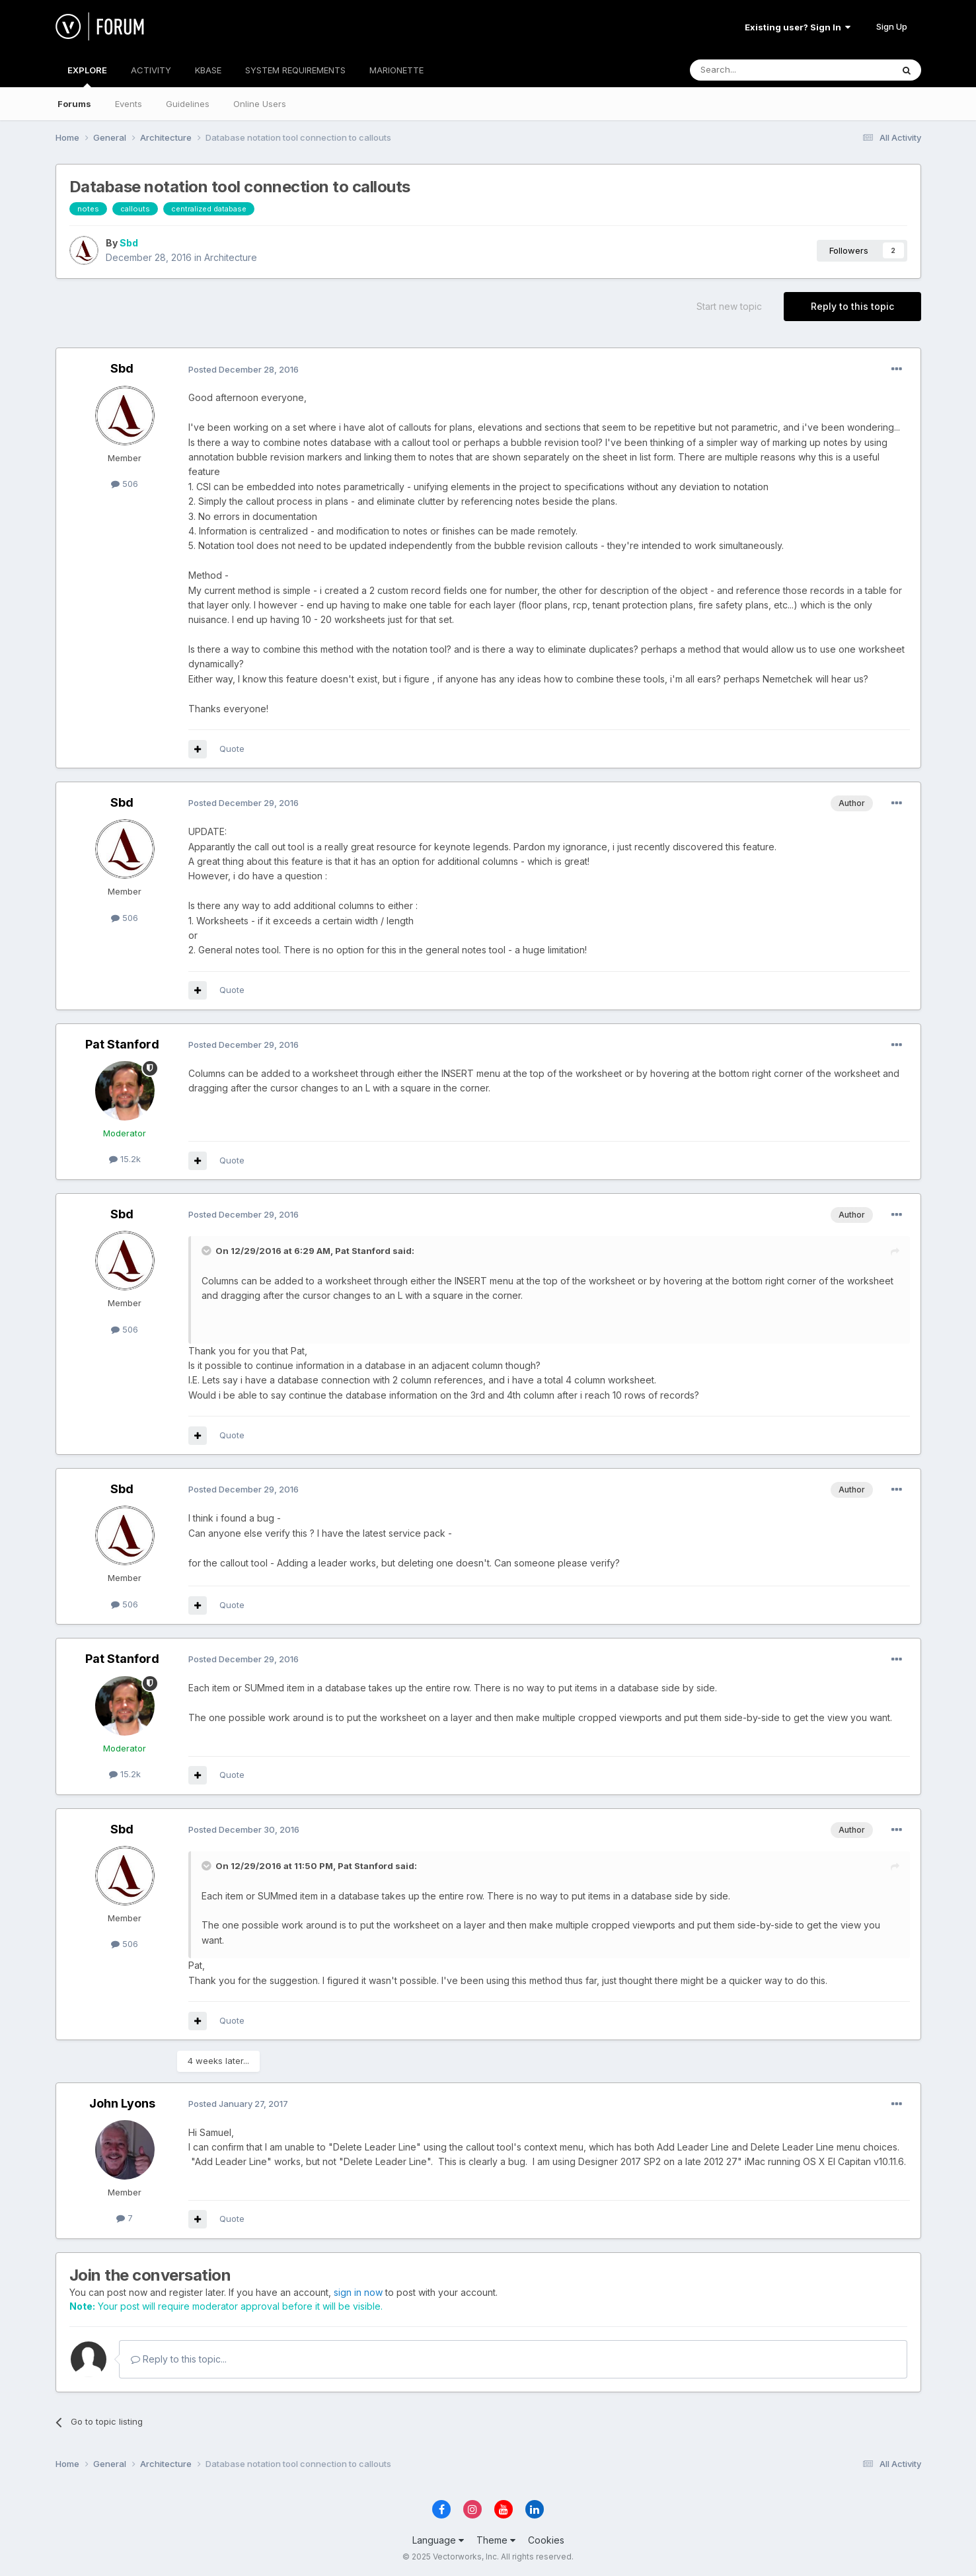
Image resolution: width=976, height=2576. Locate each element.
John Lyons (122, 2103)
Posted (243, 369)
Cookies (546, 2540)
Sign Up (891, 26)
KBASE (208, 70)
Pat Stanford (122, 1044)
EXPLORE (87, 76)
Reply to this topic (852, 306)
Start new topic (729, 306)
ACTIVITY (151, 70)
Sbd (129, 242)
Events (128, 103)
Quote (231, 748)
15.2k (125, 1159)
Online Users (259, 103)
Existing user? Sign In (797, 27)
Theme (495, 2540)
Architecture (230, 257)
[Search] (757, 70)
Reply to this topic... (179, 2359)
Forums (74, 103)
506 (124, 483)
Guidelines (187, 103)
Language (438, 2540)
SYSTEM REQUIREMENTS (295, 70)
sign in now (358, 2292)
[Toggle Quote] (207, 1250)
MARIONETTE (396, 70)
